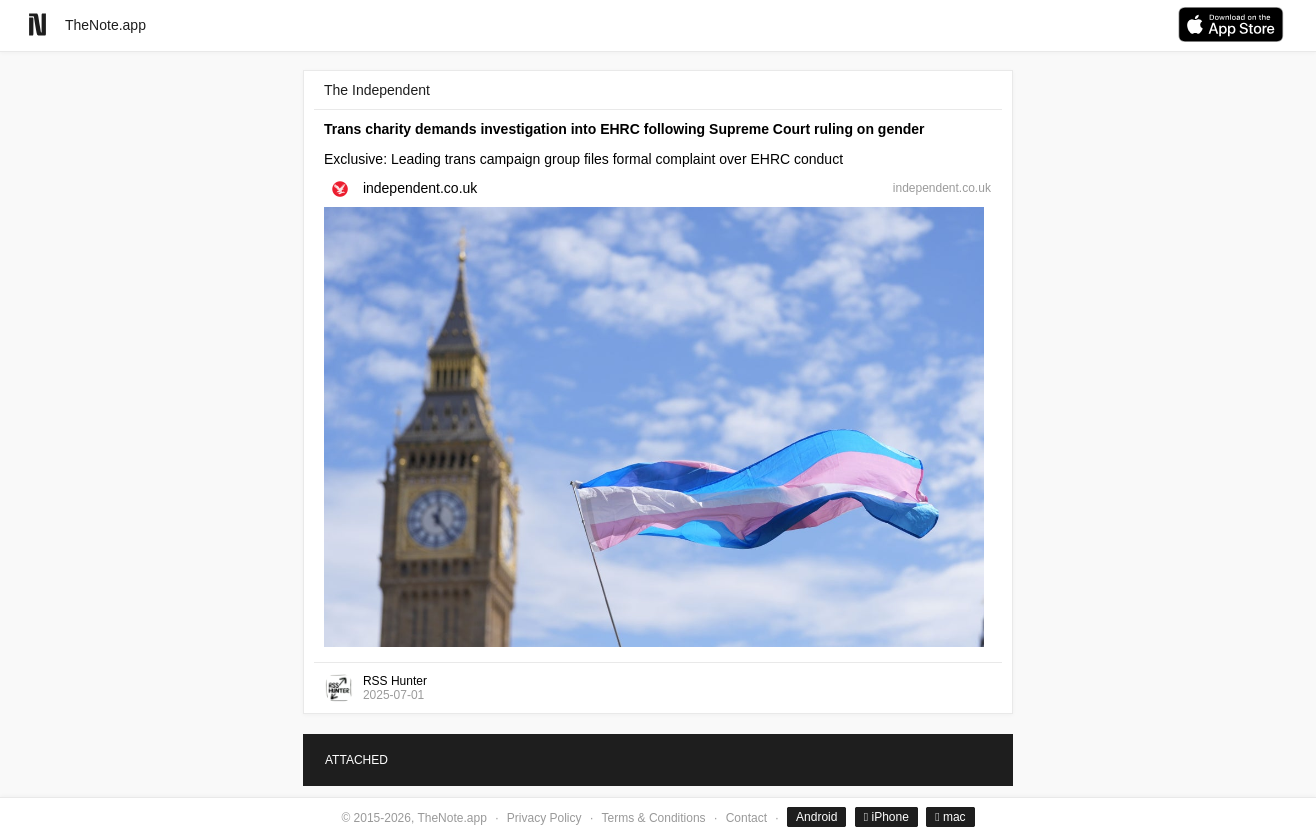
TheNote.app (105, 25)
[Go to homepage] (37, 24)
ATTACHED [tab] (356, 760)
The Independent (377, 90)
